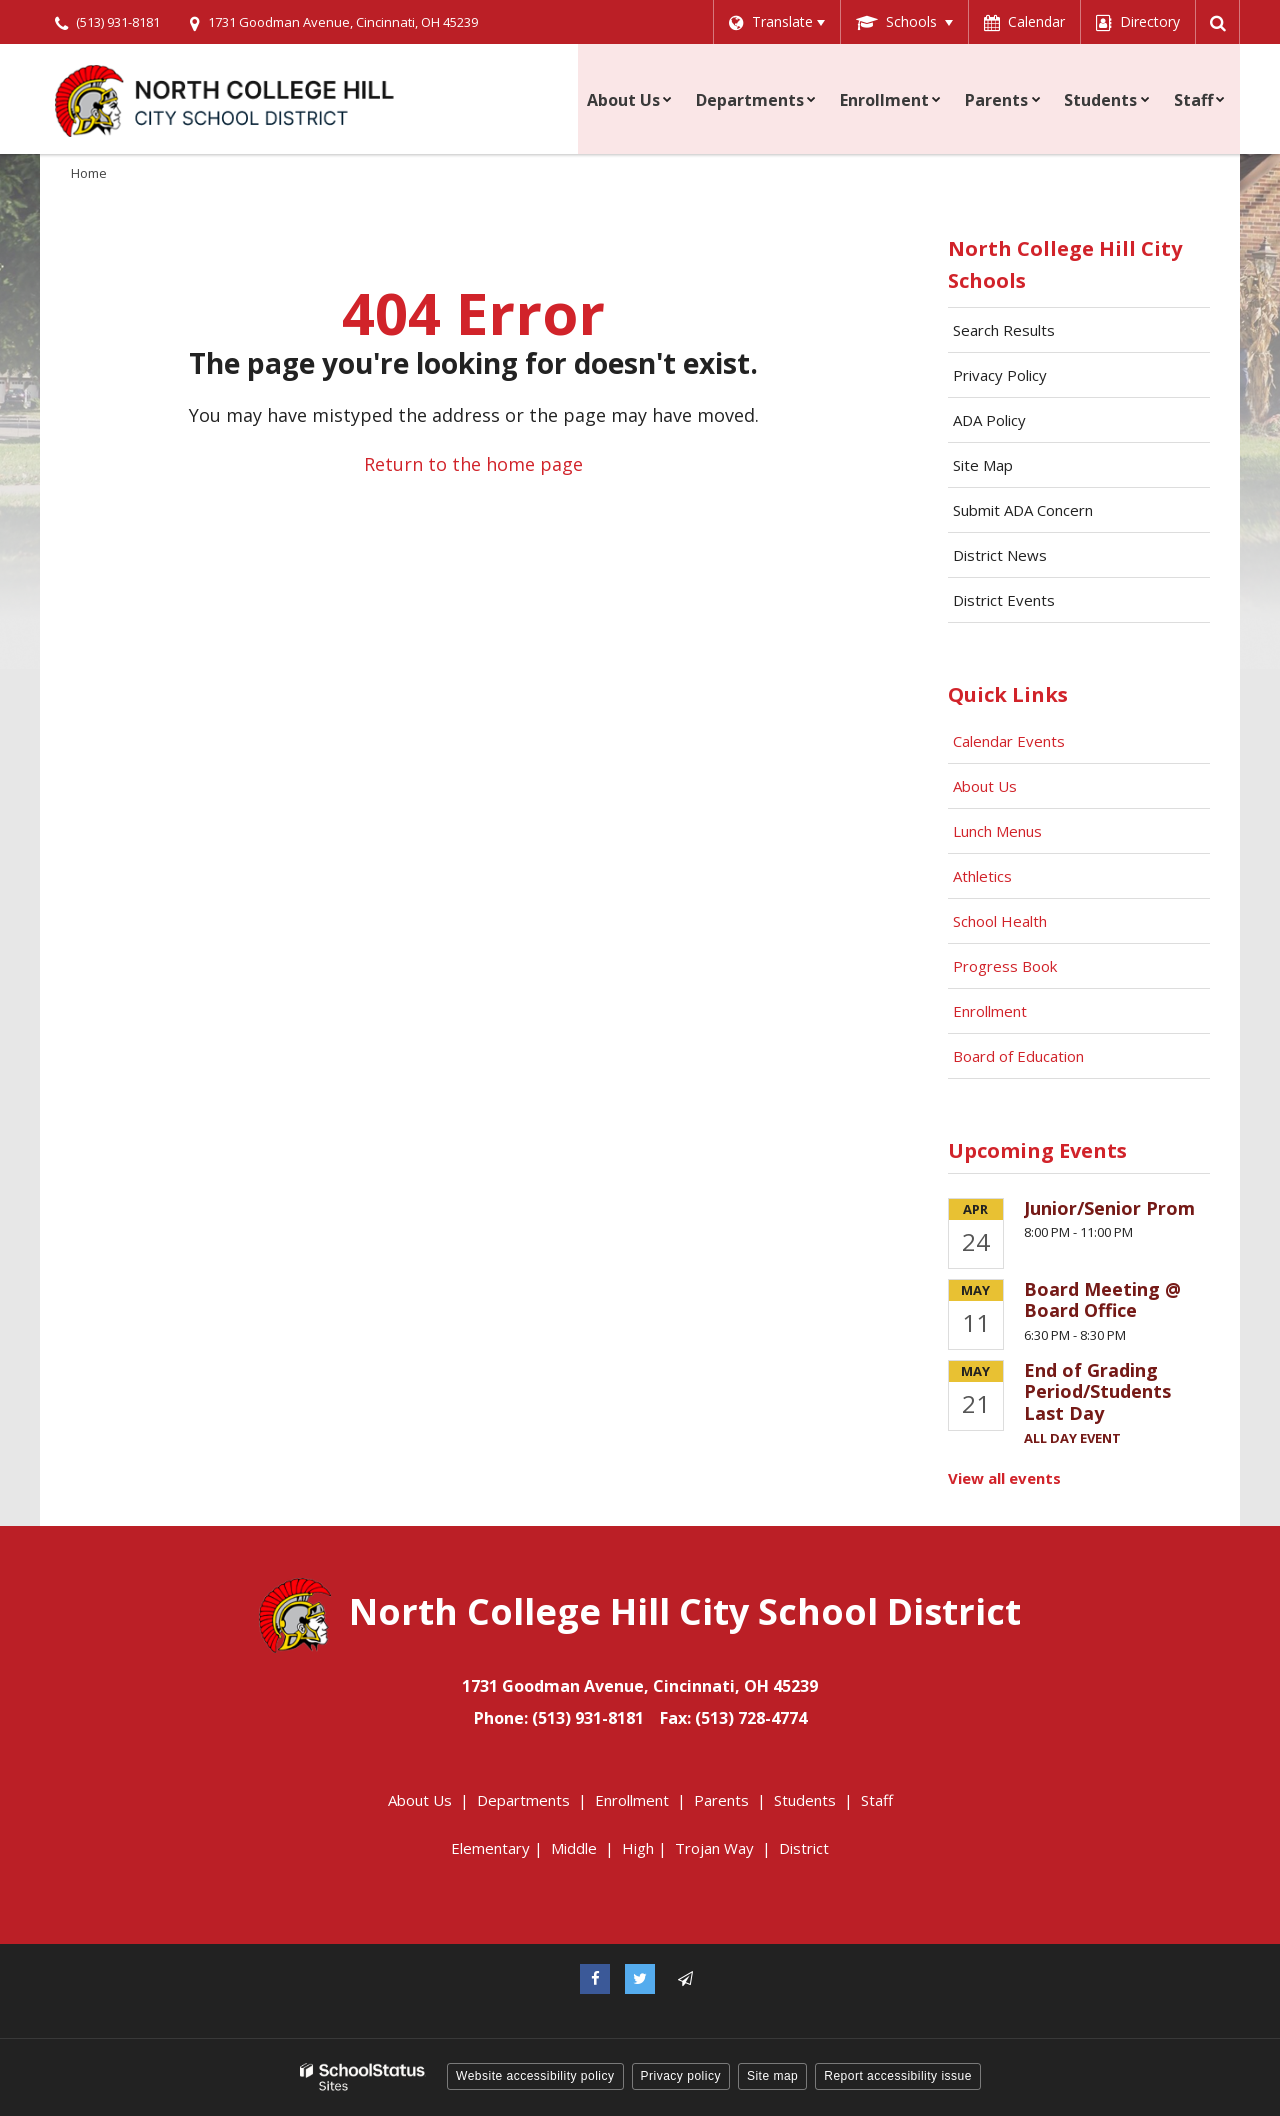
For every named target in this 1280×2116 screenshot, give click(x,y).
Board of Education (1020, 1056)
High (638, 1848)
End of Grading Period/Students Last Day (1097, 1391)
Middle (574, 1848)
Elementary (490, 1848)
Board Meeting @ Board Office (1102, 1300)
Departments (523, 1800)
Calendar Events (1011, 741)
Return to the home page (473, 464)
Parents (721, 1800)
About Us (985, 786)
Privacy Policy (1000, 375)
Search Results (1004, 330)
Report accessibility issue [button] (898, 2076)
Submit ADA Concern (1023, 510)
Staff (877, 1800)
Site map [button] (772, 2076)
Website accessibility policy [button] (535, 2076)
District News (1000, 555)
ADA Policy (989, 420)
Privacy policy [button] (681, 2076)
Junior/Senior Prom (1109, 1208)
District (804, 1848)
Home (89, 173)
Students (805, 1800)
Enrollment (990, 1011)
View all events (1004, 1478)
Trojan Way (714, 1848)
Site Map (983, 465)
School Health (1000, 921)
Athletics (982, 876)
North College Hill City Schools (1065, 264)
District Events (1004, 600)
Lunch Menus (997, 831)
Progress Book (1005, 966)
